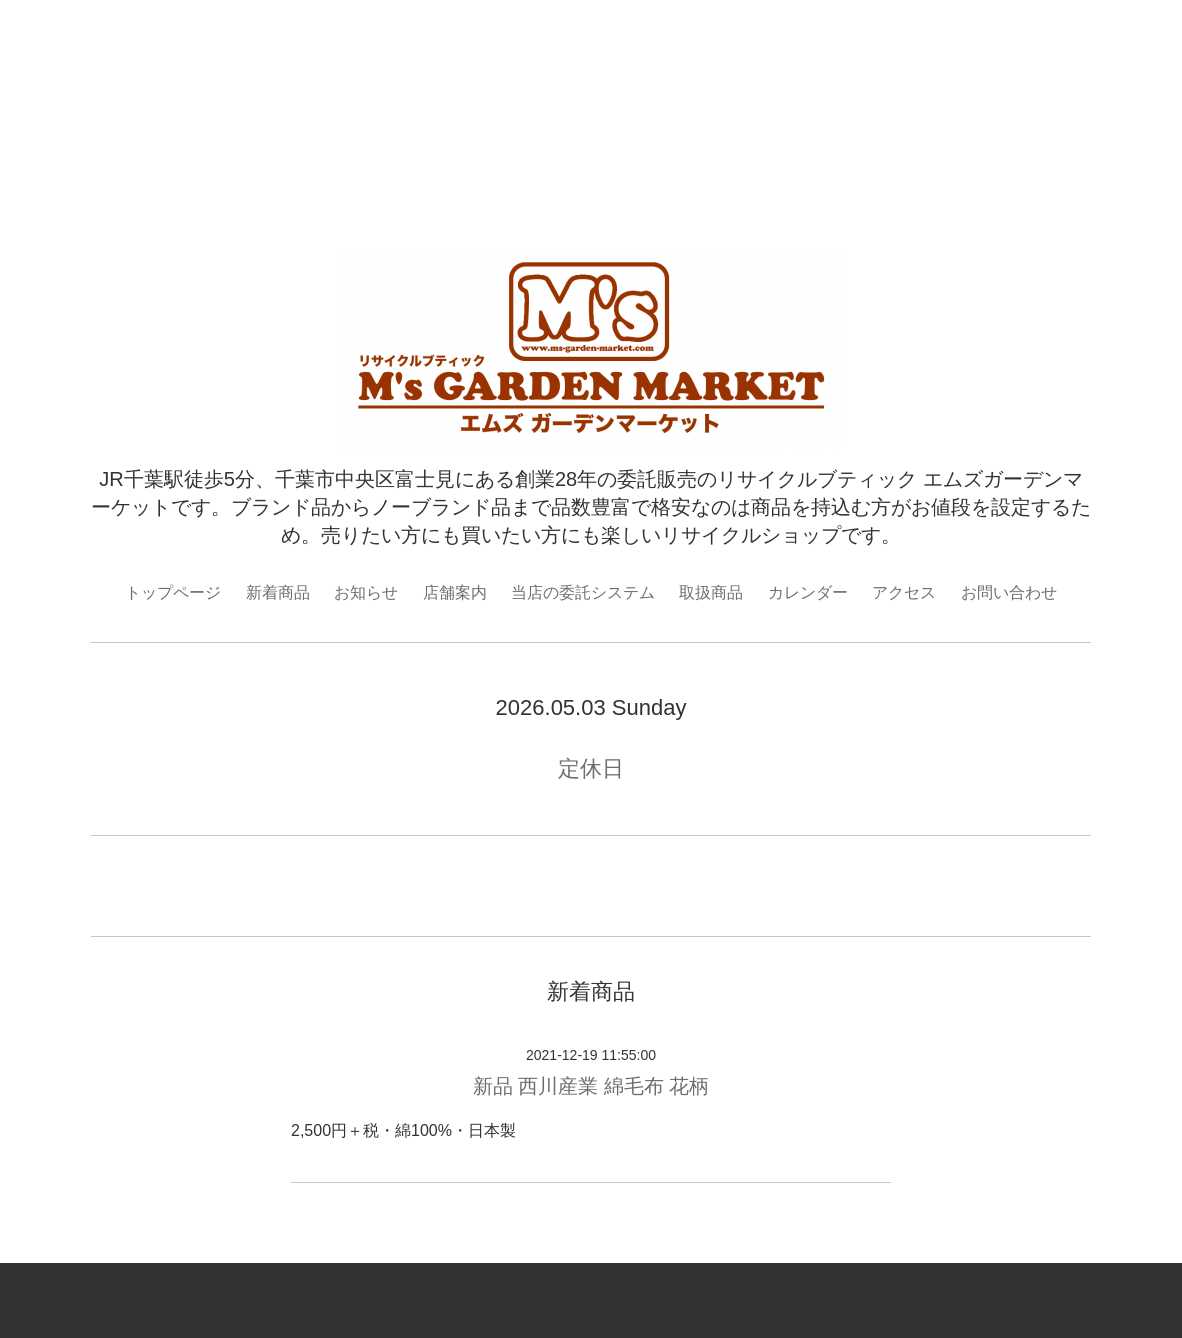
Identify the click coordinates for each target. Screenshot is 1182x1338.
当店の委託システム (583, 592)
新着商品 (278, 592)
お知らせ (366, 592)
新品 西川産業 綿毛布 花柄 (591, 1086)
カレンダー (808, 592)
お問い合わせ (1009, 592)
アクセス (904, 592)
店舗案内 (455, 592)
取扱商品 (711, 592)
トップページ (173, 592)
